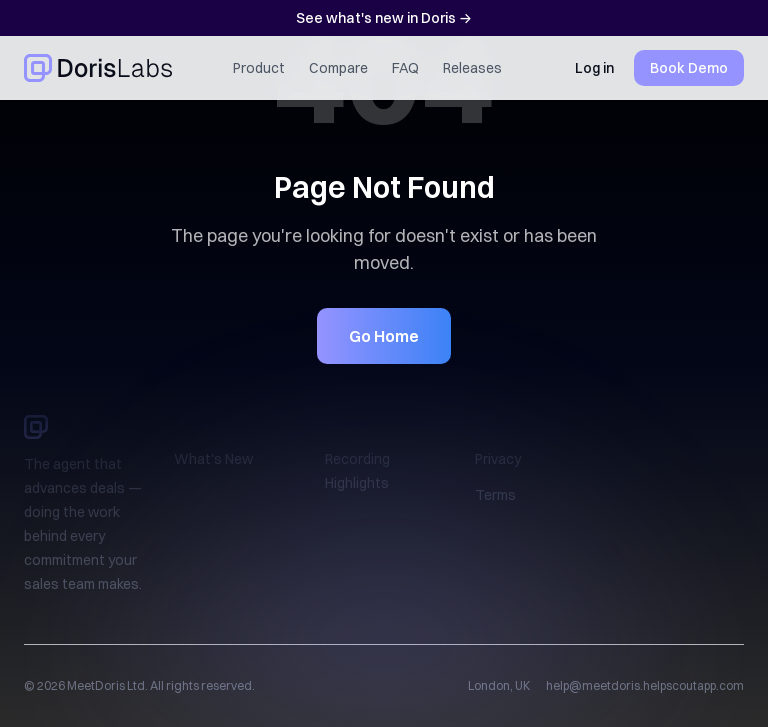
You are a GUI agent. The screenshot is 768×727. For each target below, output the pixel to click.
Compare (338, 68)
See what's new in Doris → (384, 18)
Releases (472, 68)
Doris (63, 427)
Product (259, 68)
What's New (213, 459)
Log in (594, 68)
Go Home (384, 336)
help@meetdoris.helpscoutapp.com (645, 685)
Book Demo (689, 68)
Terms (495, 495)
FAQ (405, 68)
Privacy (498, 459)
